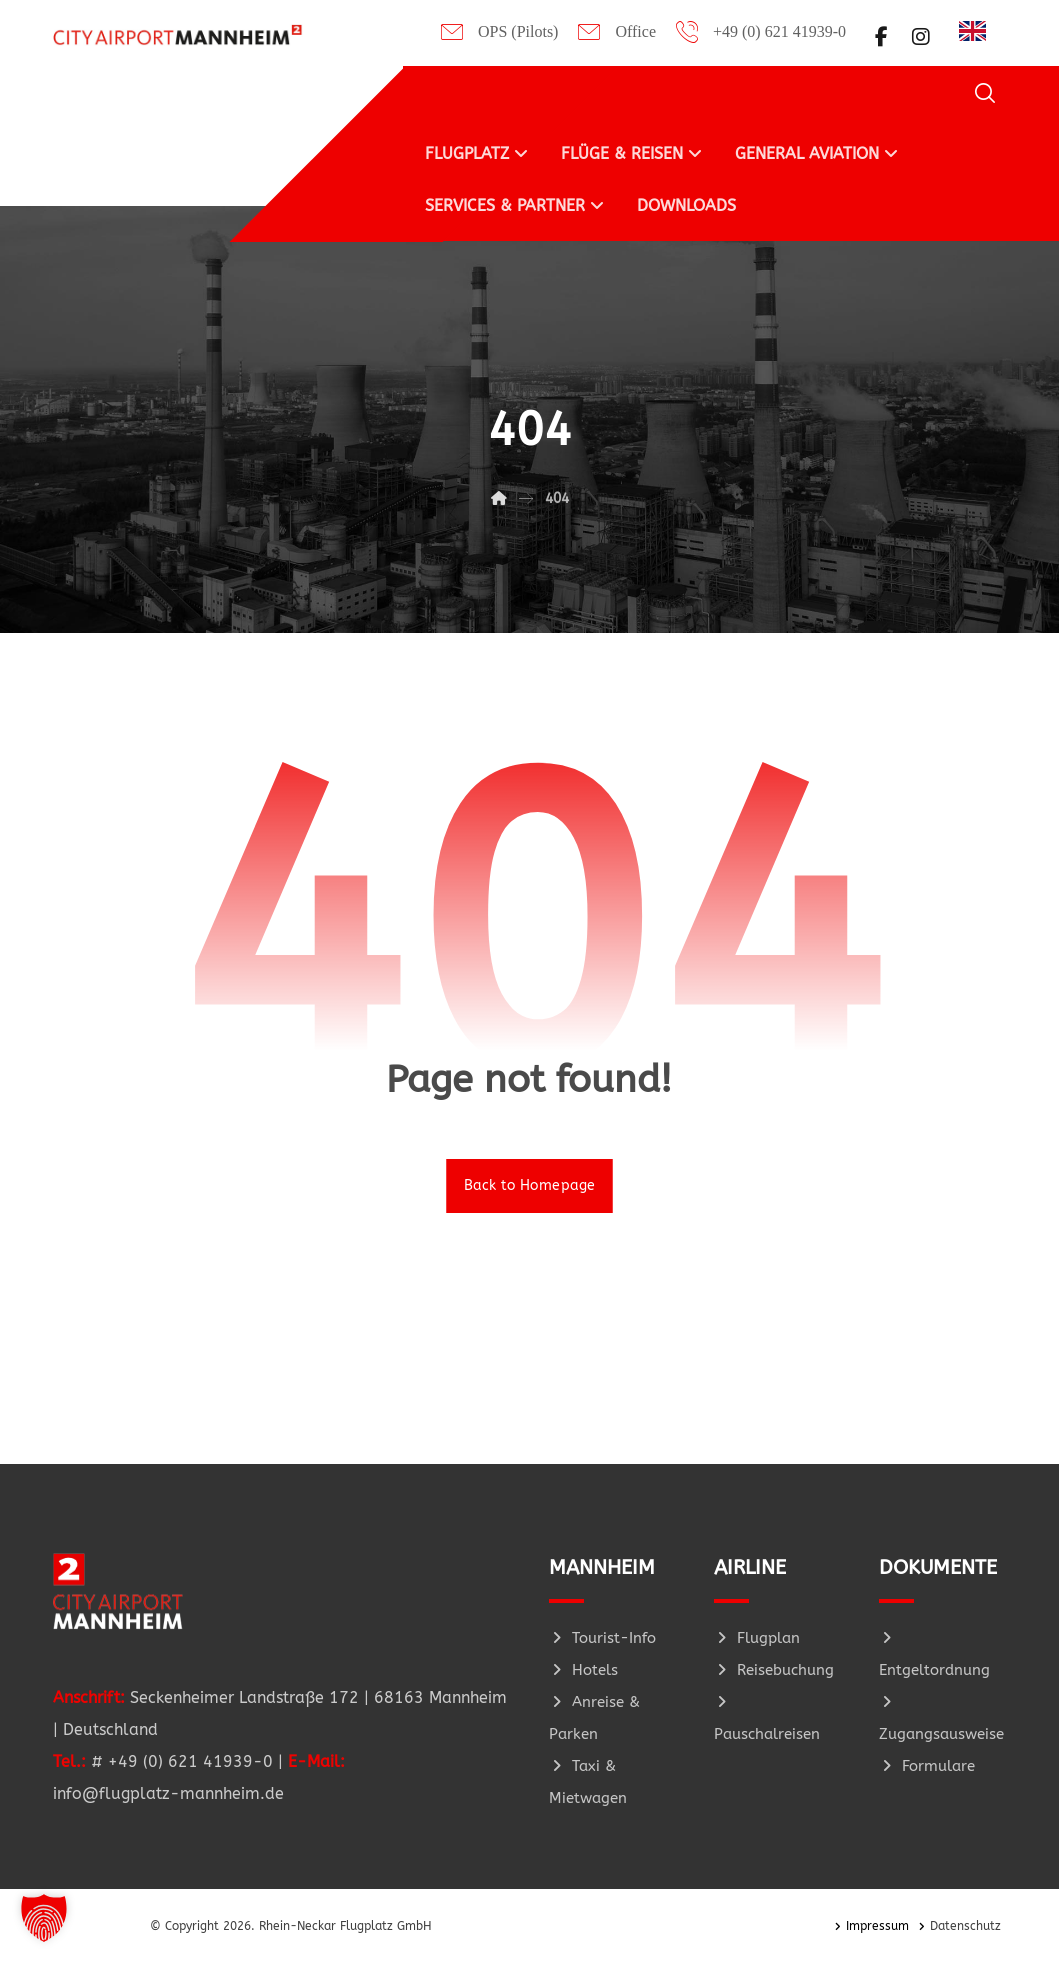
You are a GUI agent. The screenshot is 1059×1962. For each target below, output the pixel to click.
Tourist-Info (602, 1639)
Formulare (927, 1767)
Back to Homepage (529, 1186)
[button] (881, 37)
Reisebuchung (774, 1671)
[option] (977, 31)
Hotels (583, 1671)
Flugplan (757, 1639)
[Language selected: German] (977, 29)
